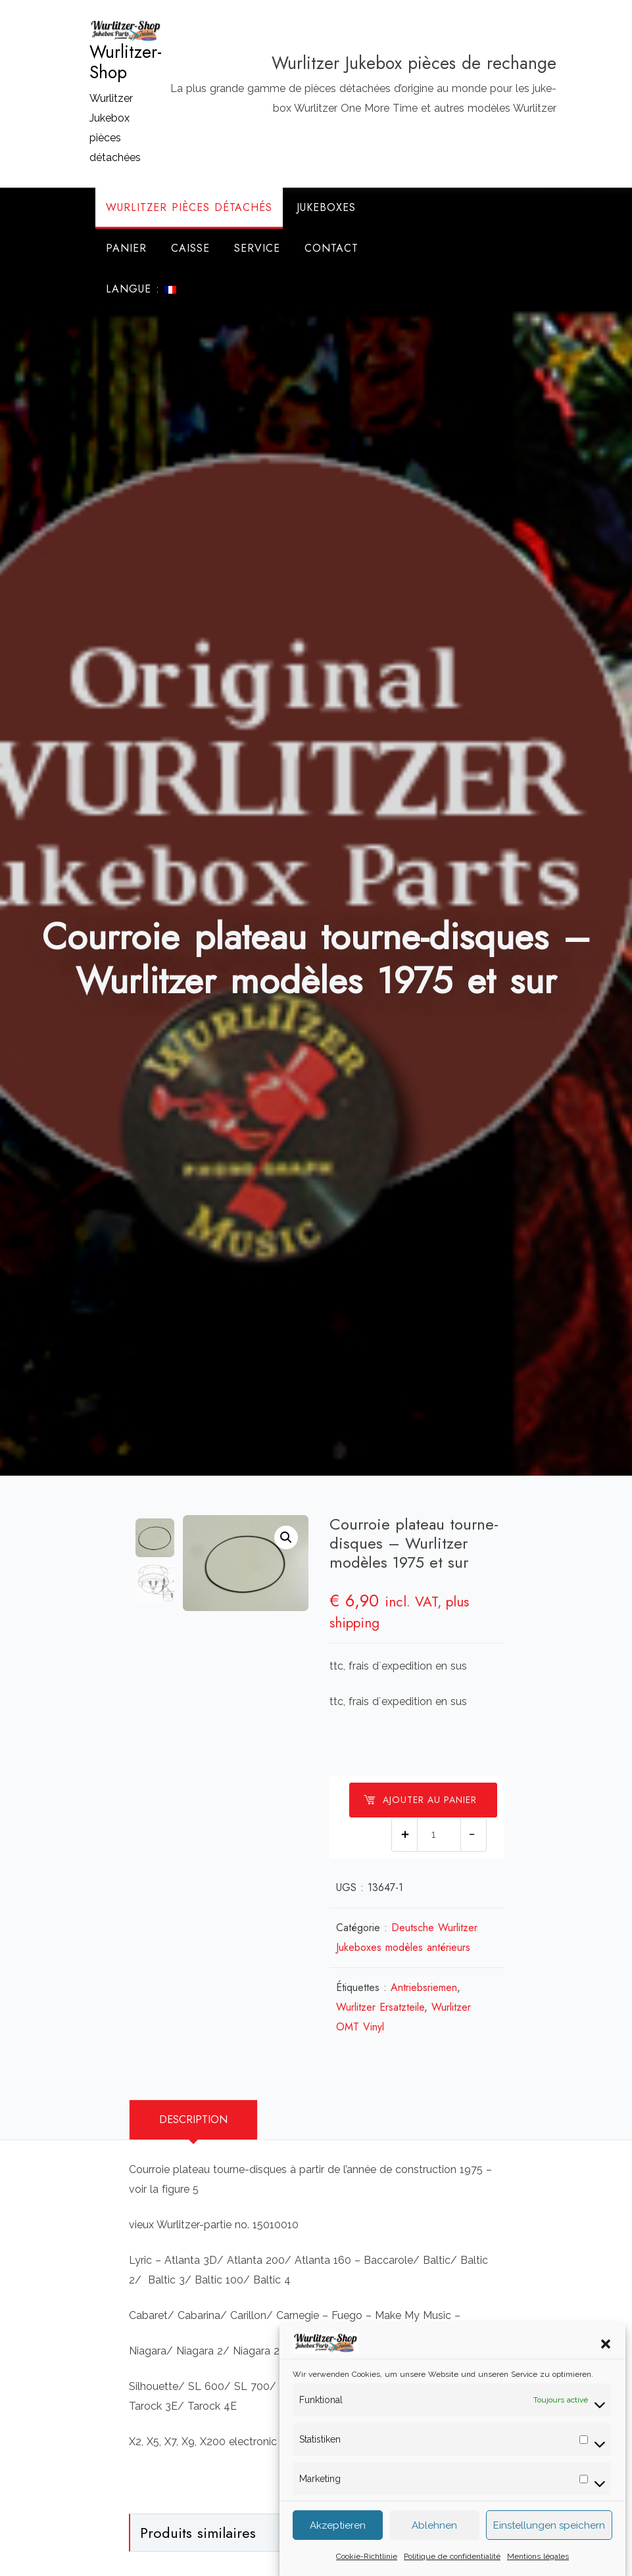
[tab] (193, 2119)
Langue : (141, 288)
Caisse (190, 248)
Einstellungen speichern (549, 2542)
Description (193, 2119)
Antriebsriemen (424, 1987)
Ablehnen (434, 2542)
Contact (331, 248)
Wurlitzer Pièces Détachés (189, 207)
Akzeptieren (338, 2542)
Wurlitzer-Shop (125, 62)
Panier (126, 248)
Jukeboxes (326, 207)
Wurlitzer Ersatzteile (380, 2007)
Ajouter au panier (420, 1799)
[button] (605, 2359)
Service (257, 248)
